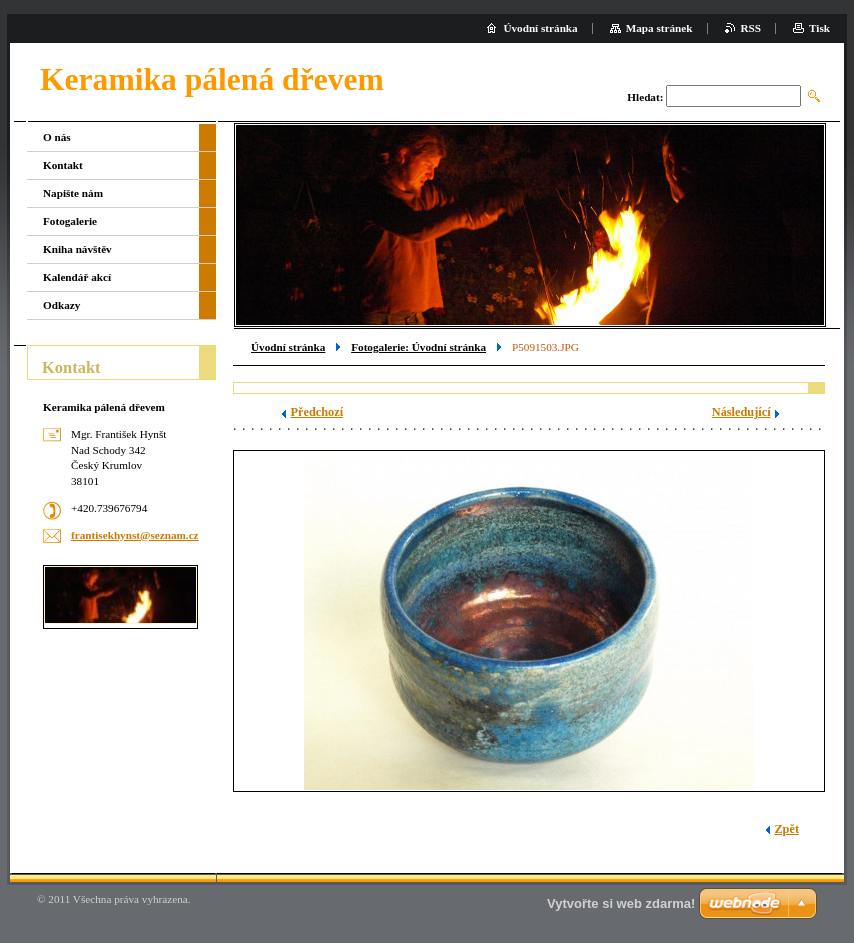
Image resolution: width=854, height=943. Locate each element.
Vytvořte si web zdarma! (621, 903)
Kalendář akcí (77, 277)
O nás (57, 137)
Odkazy (61, 305)
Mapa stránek (659, 28)
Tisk (819, 28)
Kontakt (63, 165)
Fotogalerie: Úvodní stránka (418, 347)
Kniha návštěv (77, 249)
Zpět (786, 829)
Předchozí (316, 412)
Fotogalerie (70, 221)
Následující (741, 412)
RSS (751, 28)
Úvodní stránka (288, 347)
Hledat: (645, 97)
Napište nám (73, 193)
